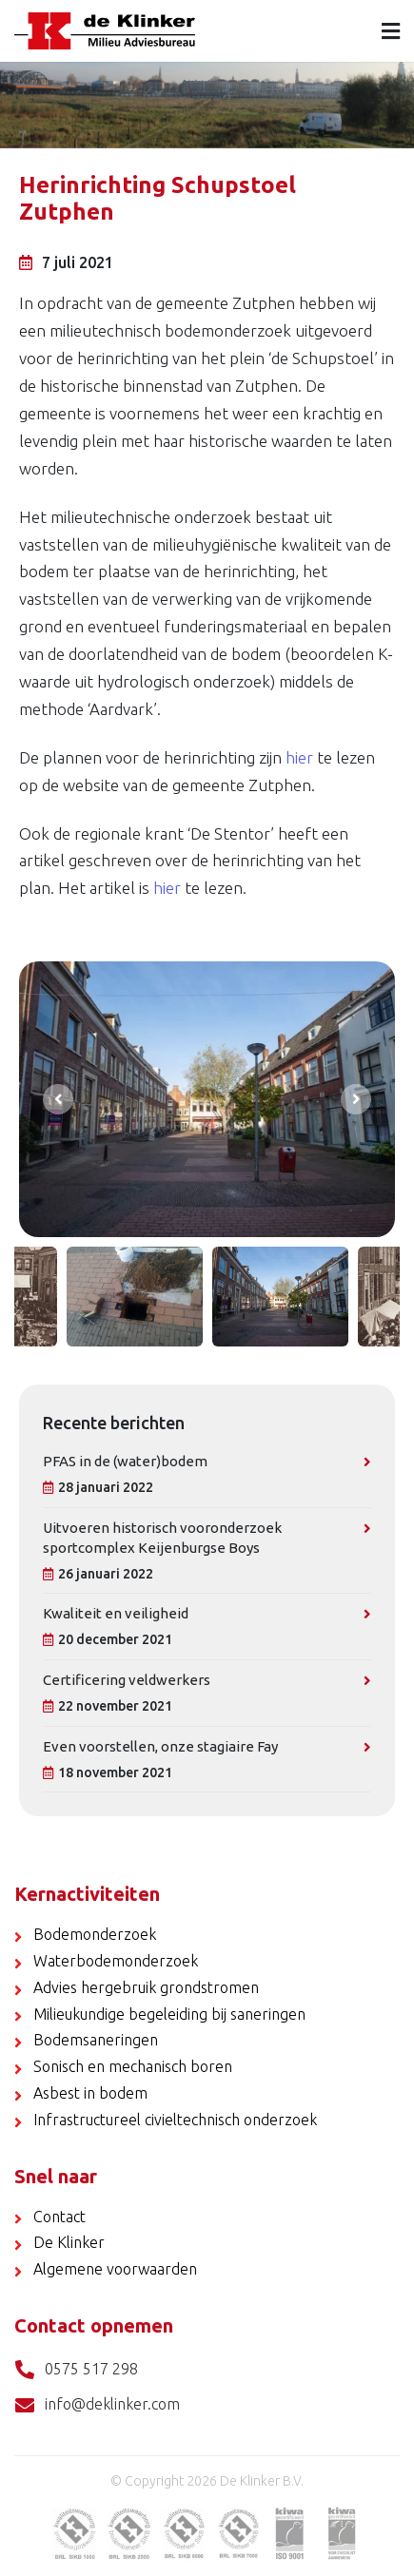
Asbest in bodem (90, 2092)
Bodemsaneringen (95, 2039)
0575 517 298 (76, 2370)
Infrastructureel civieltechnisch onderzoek (175, 2119)
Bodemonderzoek (94, 1934)
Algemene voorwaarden (115, 2268)
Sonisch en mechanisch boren (132, 2066)
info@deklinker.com (97, 2405)
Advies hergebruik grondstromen (146, 1987)
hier (299, 757)
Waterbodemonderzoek (115, 1960)
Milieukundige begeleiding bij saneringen (169, 2014)
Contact (59, 2216)
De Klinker (69, 2242)
